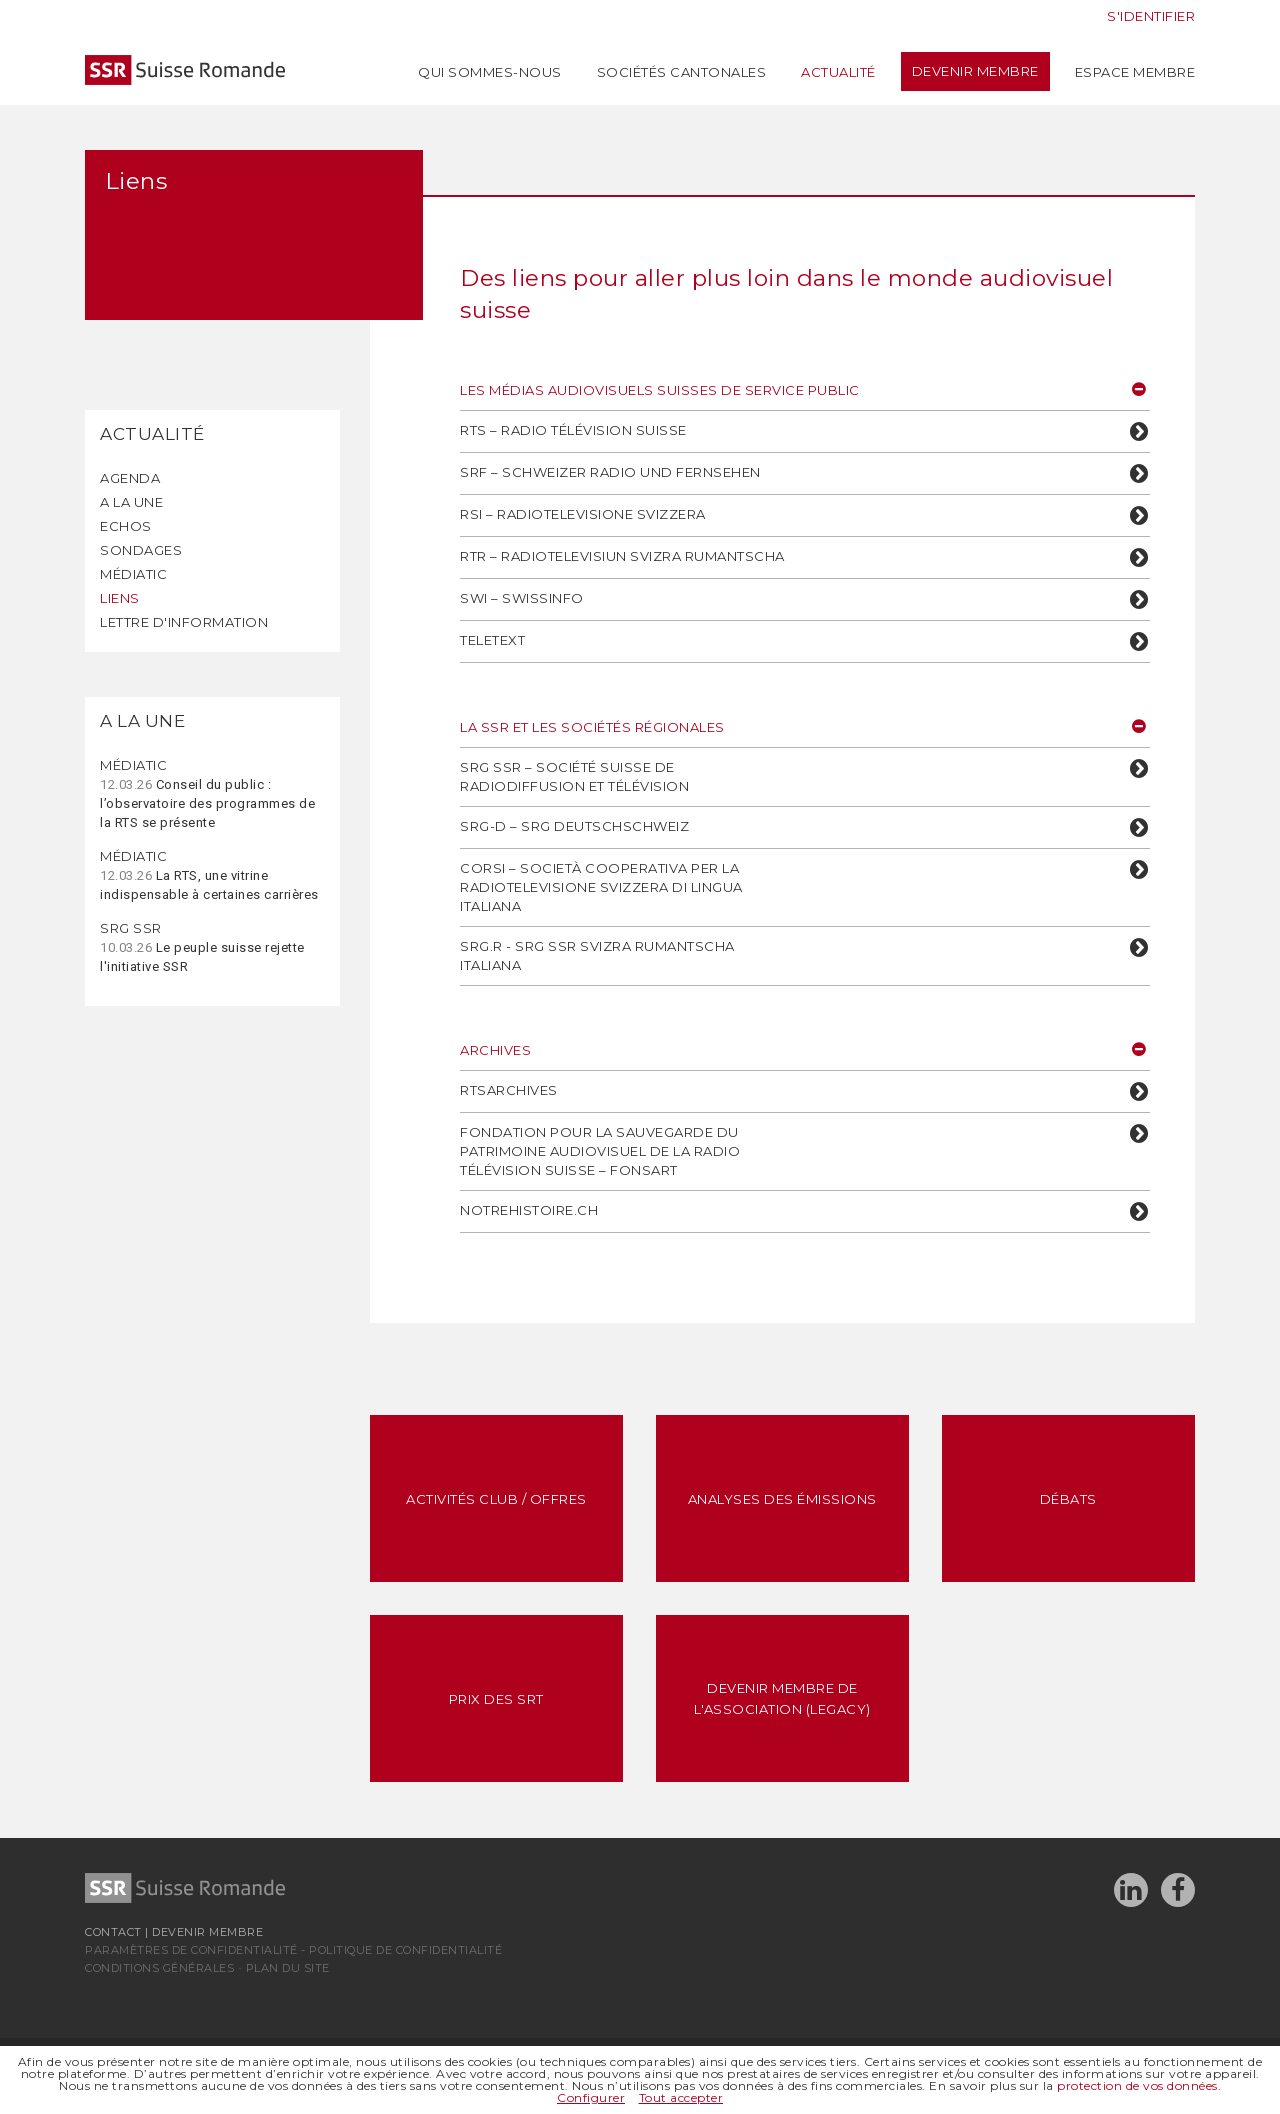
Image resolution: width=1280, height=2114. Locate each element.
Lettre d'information (184, 622)
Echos (126, 526)
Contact (113, 1932)
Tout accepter (681, 2097)
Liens (120, 598)
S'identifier (1151, 16)
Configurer (591, 2097)
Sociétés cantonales (682, 72)
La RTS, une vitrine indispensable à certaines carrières (209, 875)
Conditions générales (159, 1968)
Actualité (838, 72)
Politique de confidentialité (405, 1950)
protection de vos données (1137, 2085)
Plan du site (288, 1968)
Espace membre (1135, 72)
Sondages (141, 550)
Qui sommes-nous (490, 72)
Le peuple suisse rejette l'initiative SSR (202, 947)
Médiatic (133, 574)
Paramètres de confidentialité (191, 1950)
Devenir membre (975, 71)
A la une (131, 502)
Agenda (130, 478)
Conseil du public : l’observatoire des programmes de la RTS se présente (207, 793)
